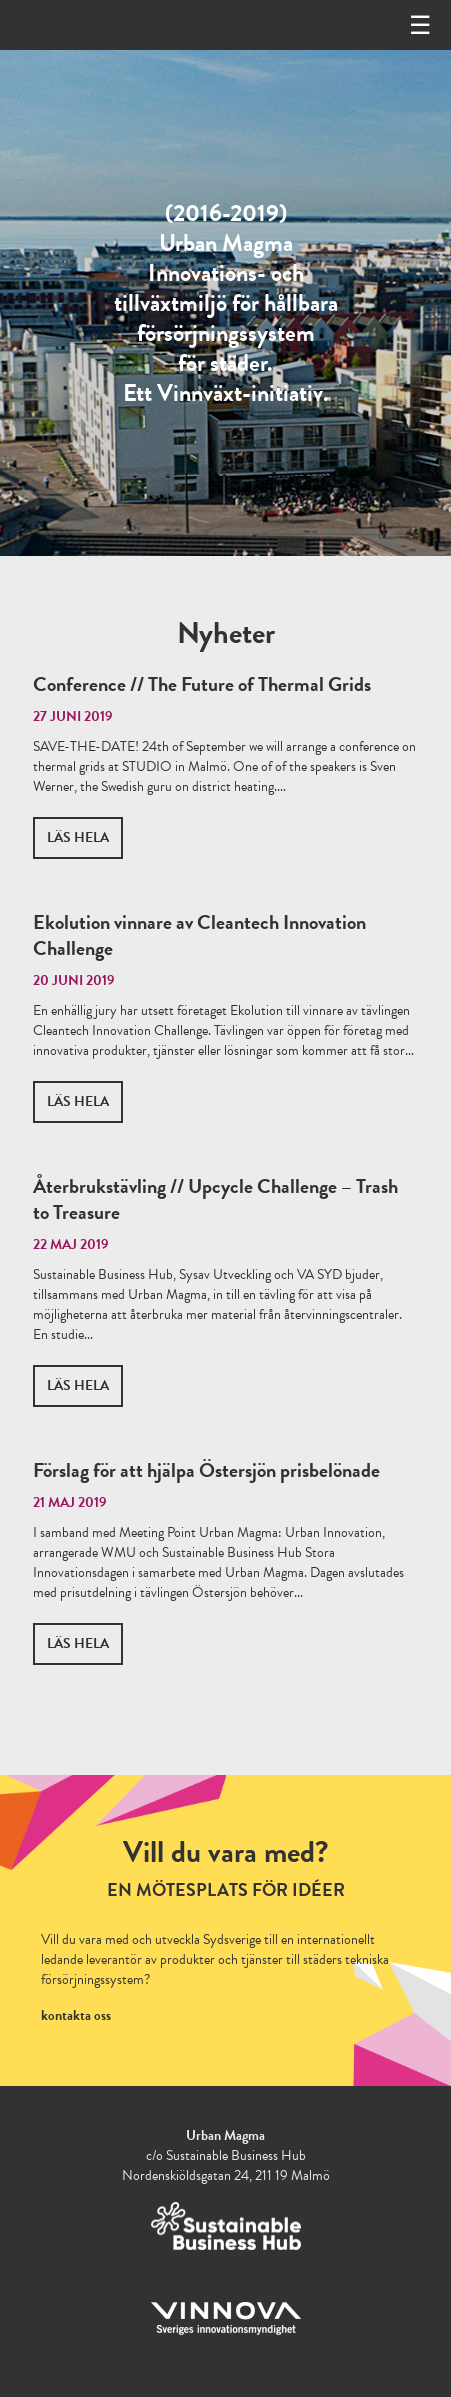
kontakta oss (76, 2015)
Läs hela (78, 837)
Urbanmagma (78, 25)
